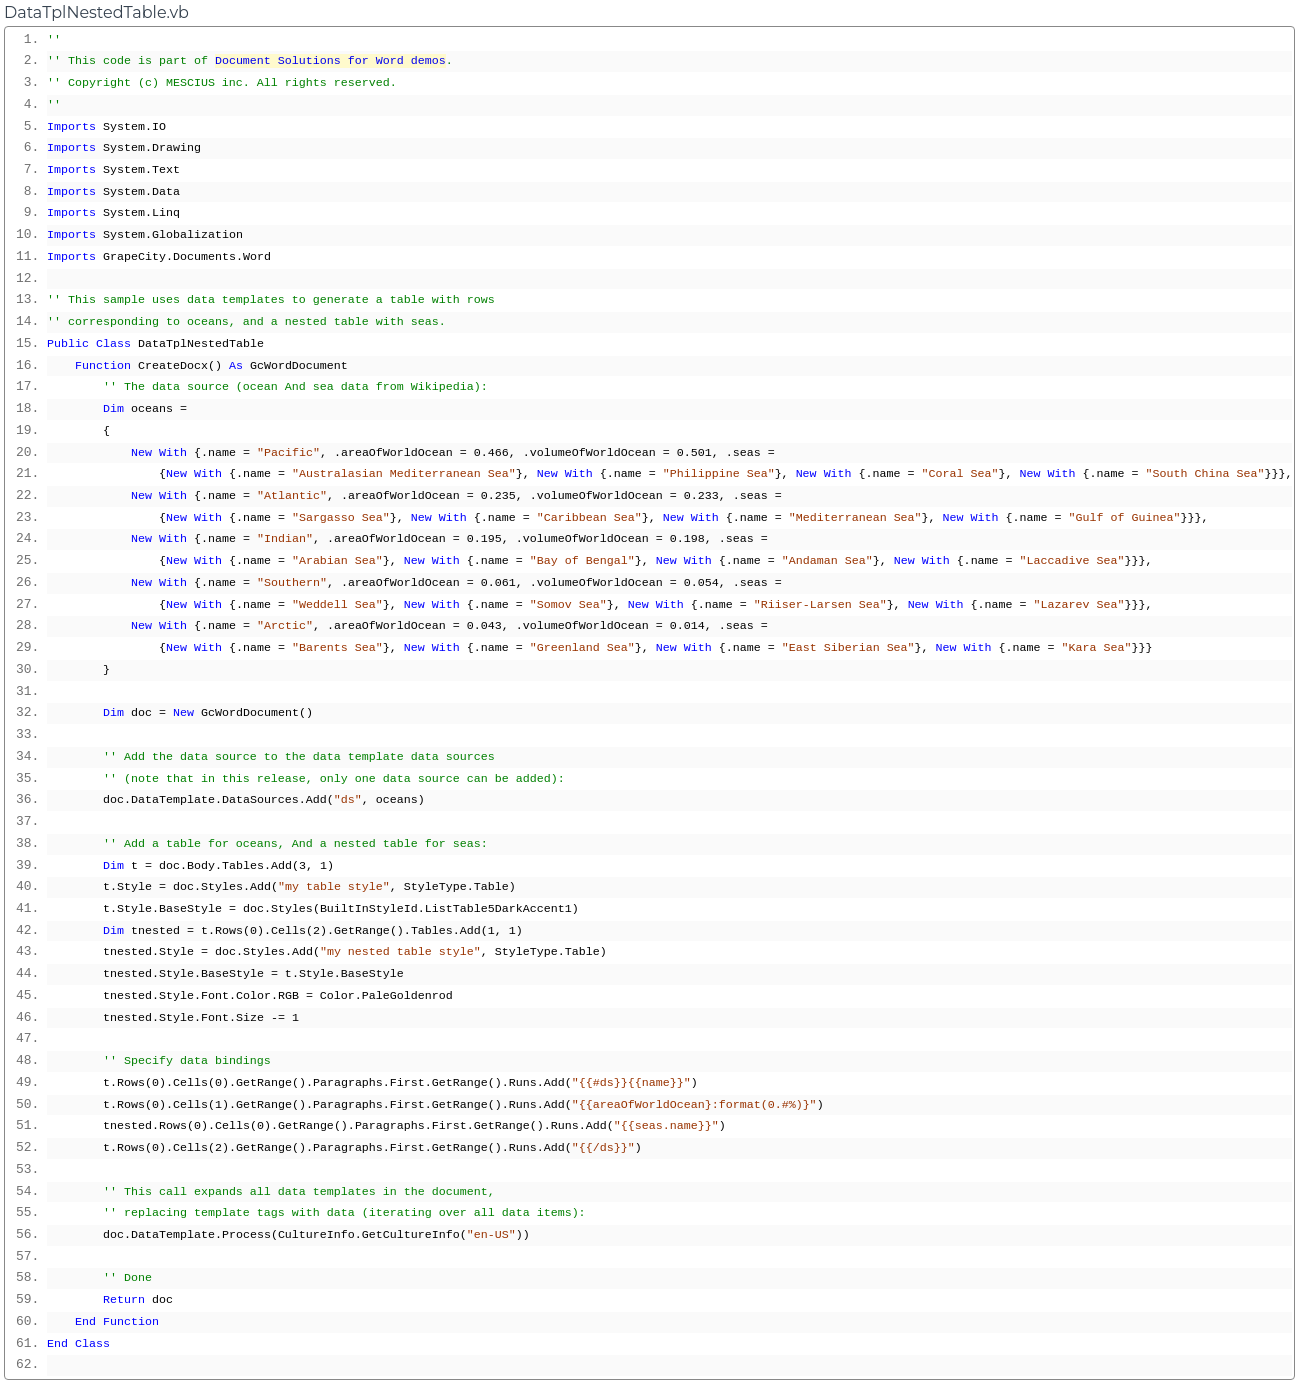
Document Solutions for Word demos (330, 61)
